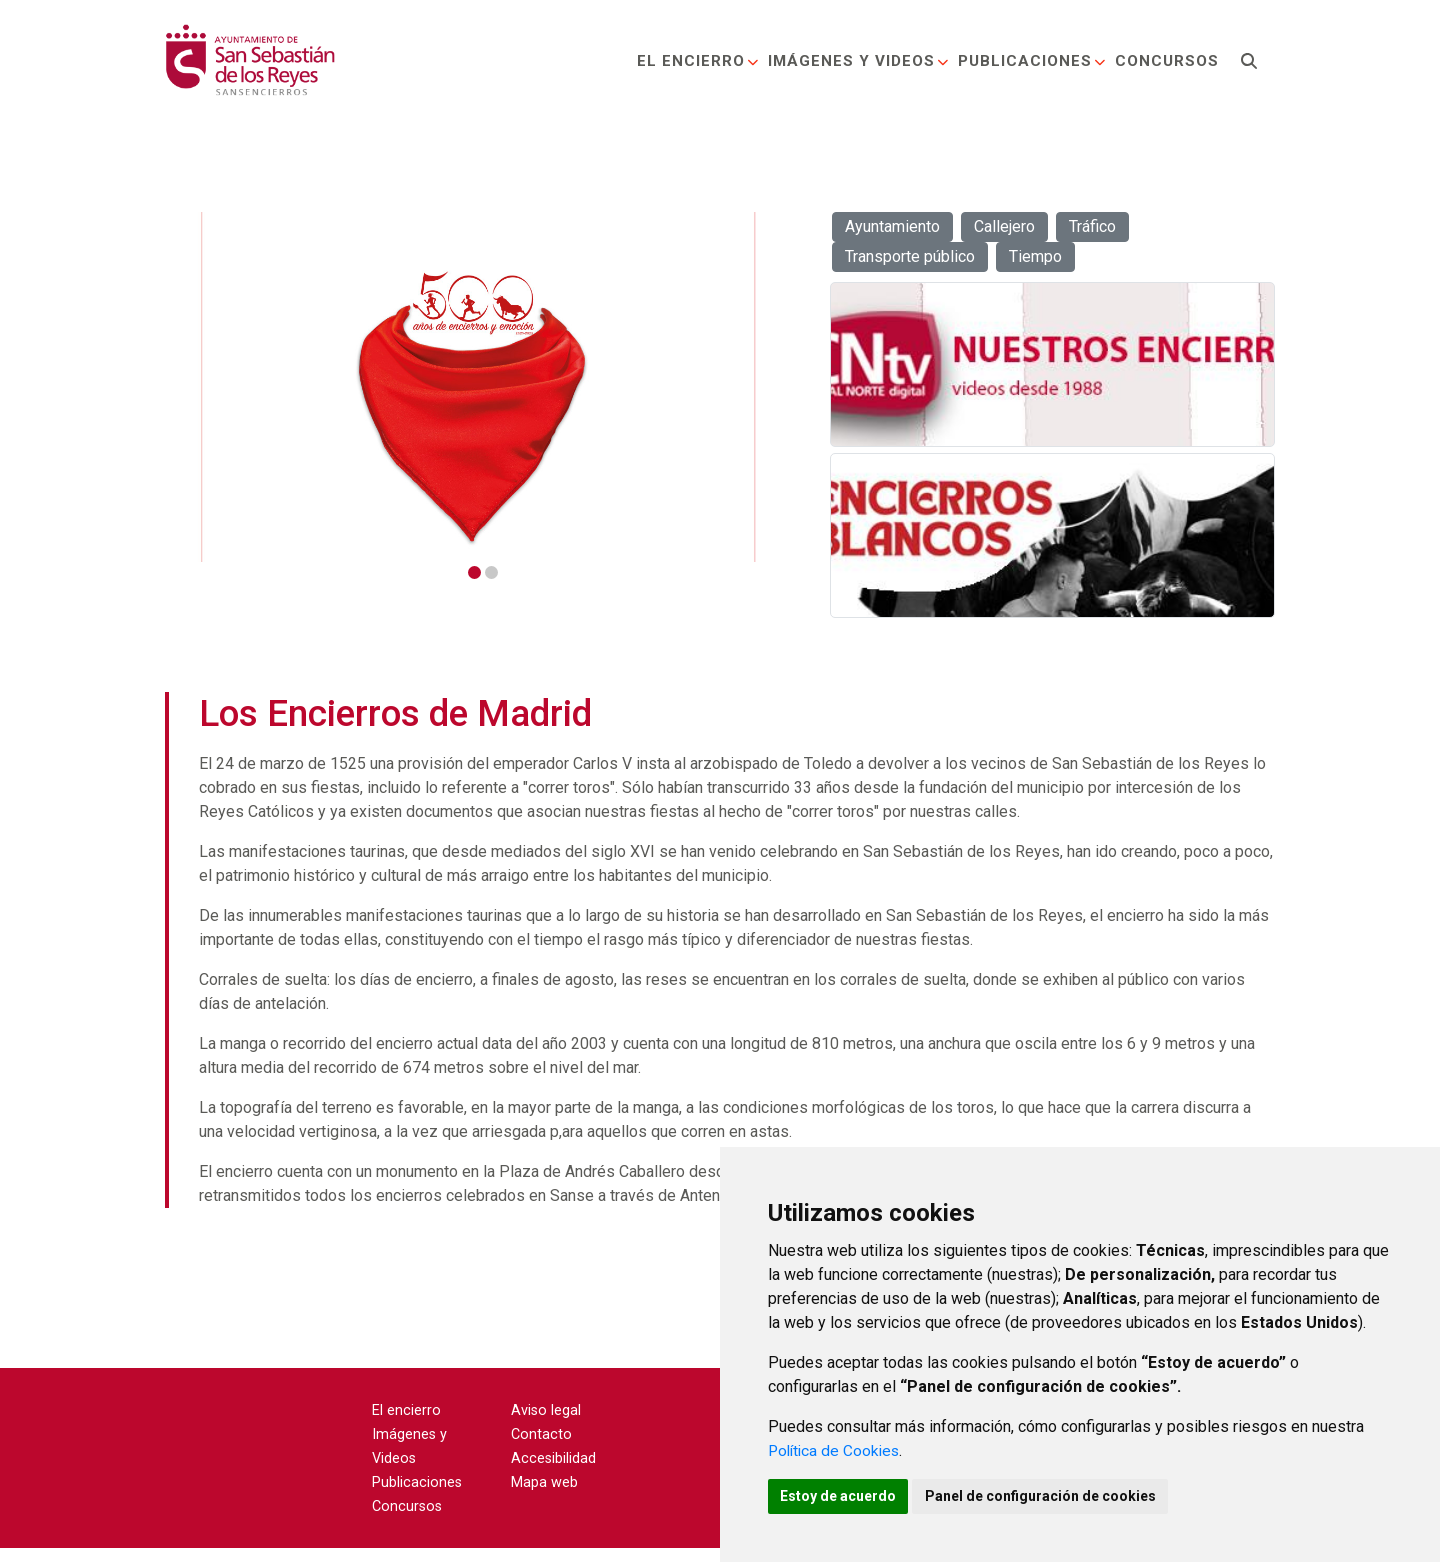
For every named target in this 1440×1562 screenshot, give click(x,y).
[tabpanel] (480, 387)
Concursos (1165, 64)
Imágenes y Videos (857, 64)
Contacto (541, 1448)
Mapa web (544, 1496)
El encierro (696, 64)
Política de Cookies (836, 1448)
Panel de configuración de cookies (1051, 1495)
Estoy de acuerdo (842, 1495)
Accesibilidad (553, 1472)
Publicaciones (1030, 64)
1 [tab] (474, 572)
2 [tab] (491, 572)
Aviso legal (546, 1424)
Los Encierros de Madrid (395, 727)
